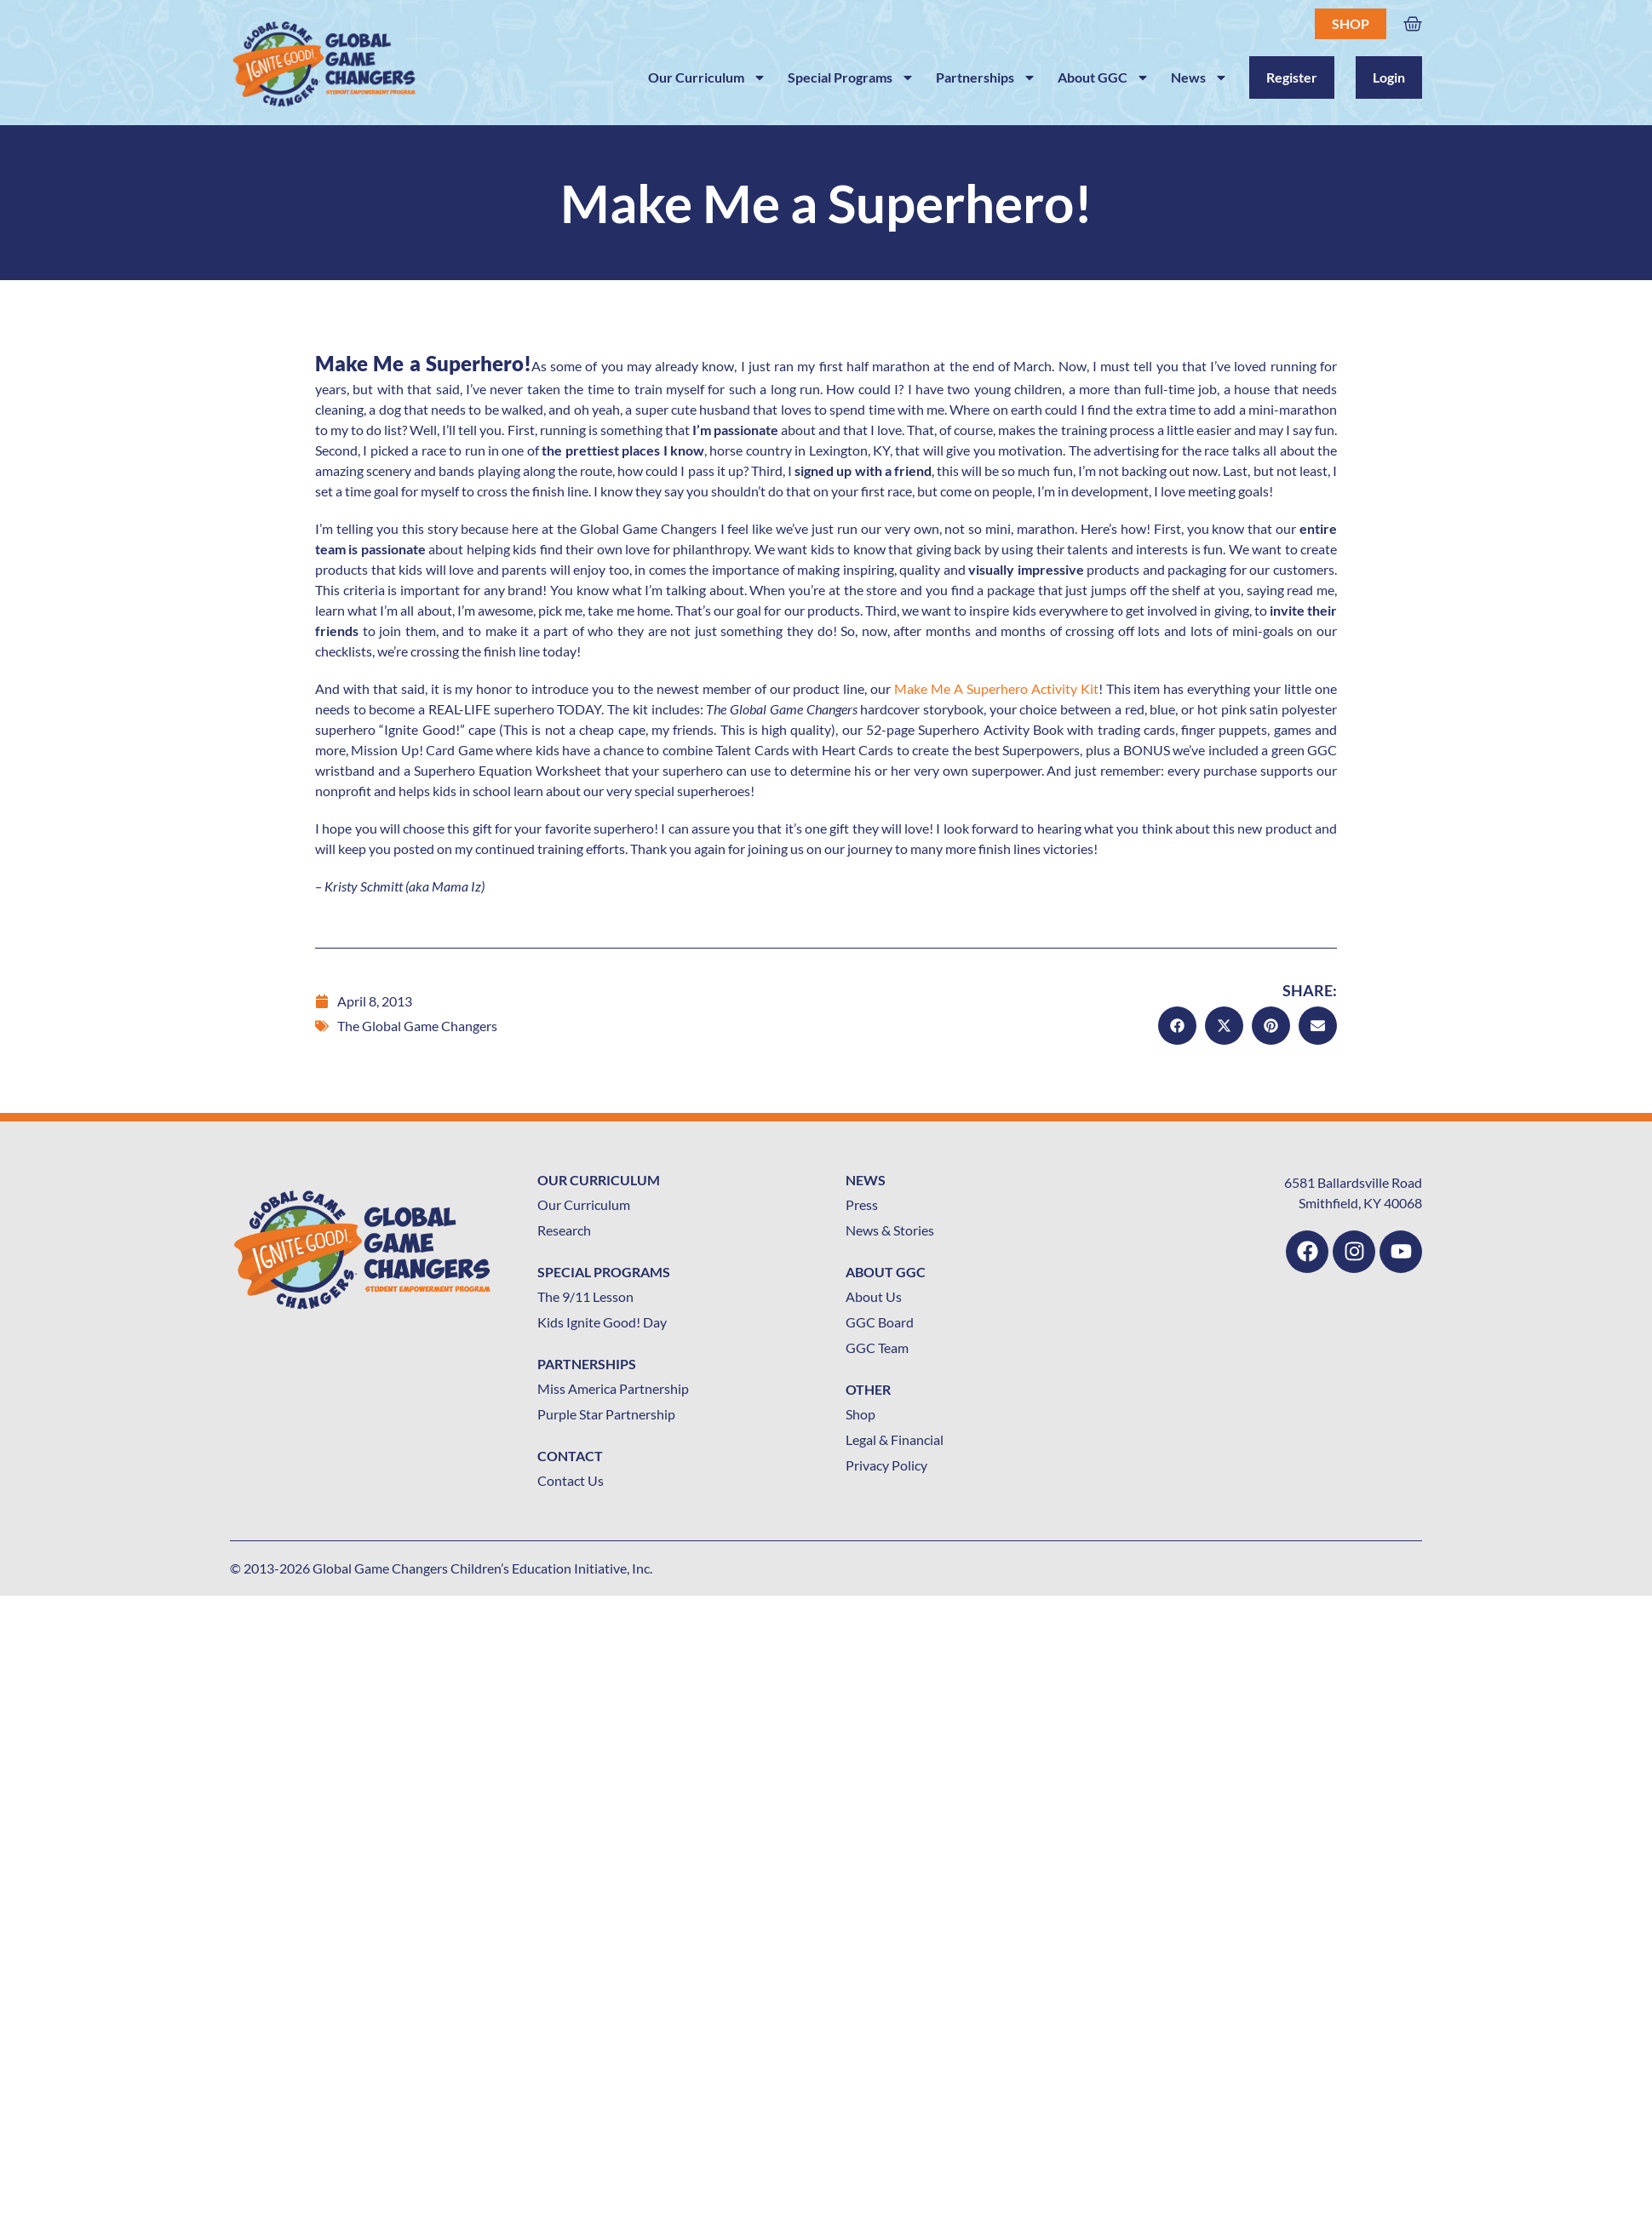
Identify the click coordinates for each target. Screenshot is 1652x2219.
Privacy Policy (886, 1465)
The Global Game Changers (417, 1026)
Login (1389, 77)
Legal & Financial (895, 1439)
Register (1291, 77)
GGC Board (880, 1322)
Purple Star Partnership (606, 1414)
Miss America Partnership (613, 1388)
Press (862, 1204)
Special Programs (851, 77)
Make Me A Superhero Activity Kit (996, 688)
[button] (1177, 1025)
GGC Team (877, 1347)
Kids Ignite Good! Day (602, 1322)
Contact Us (570, 1480)
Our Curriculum (707, 77)
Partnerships (986, 77)
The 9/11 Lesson (585, 1296)
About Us (874, 1296)
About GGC (1104, 77)
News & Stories (890, 1230)
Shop (1350, 23)
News (1199, 77)
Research (564, 1230)
